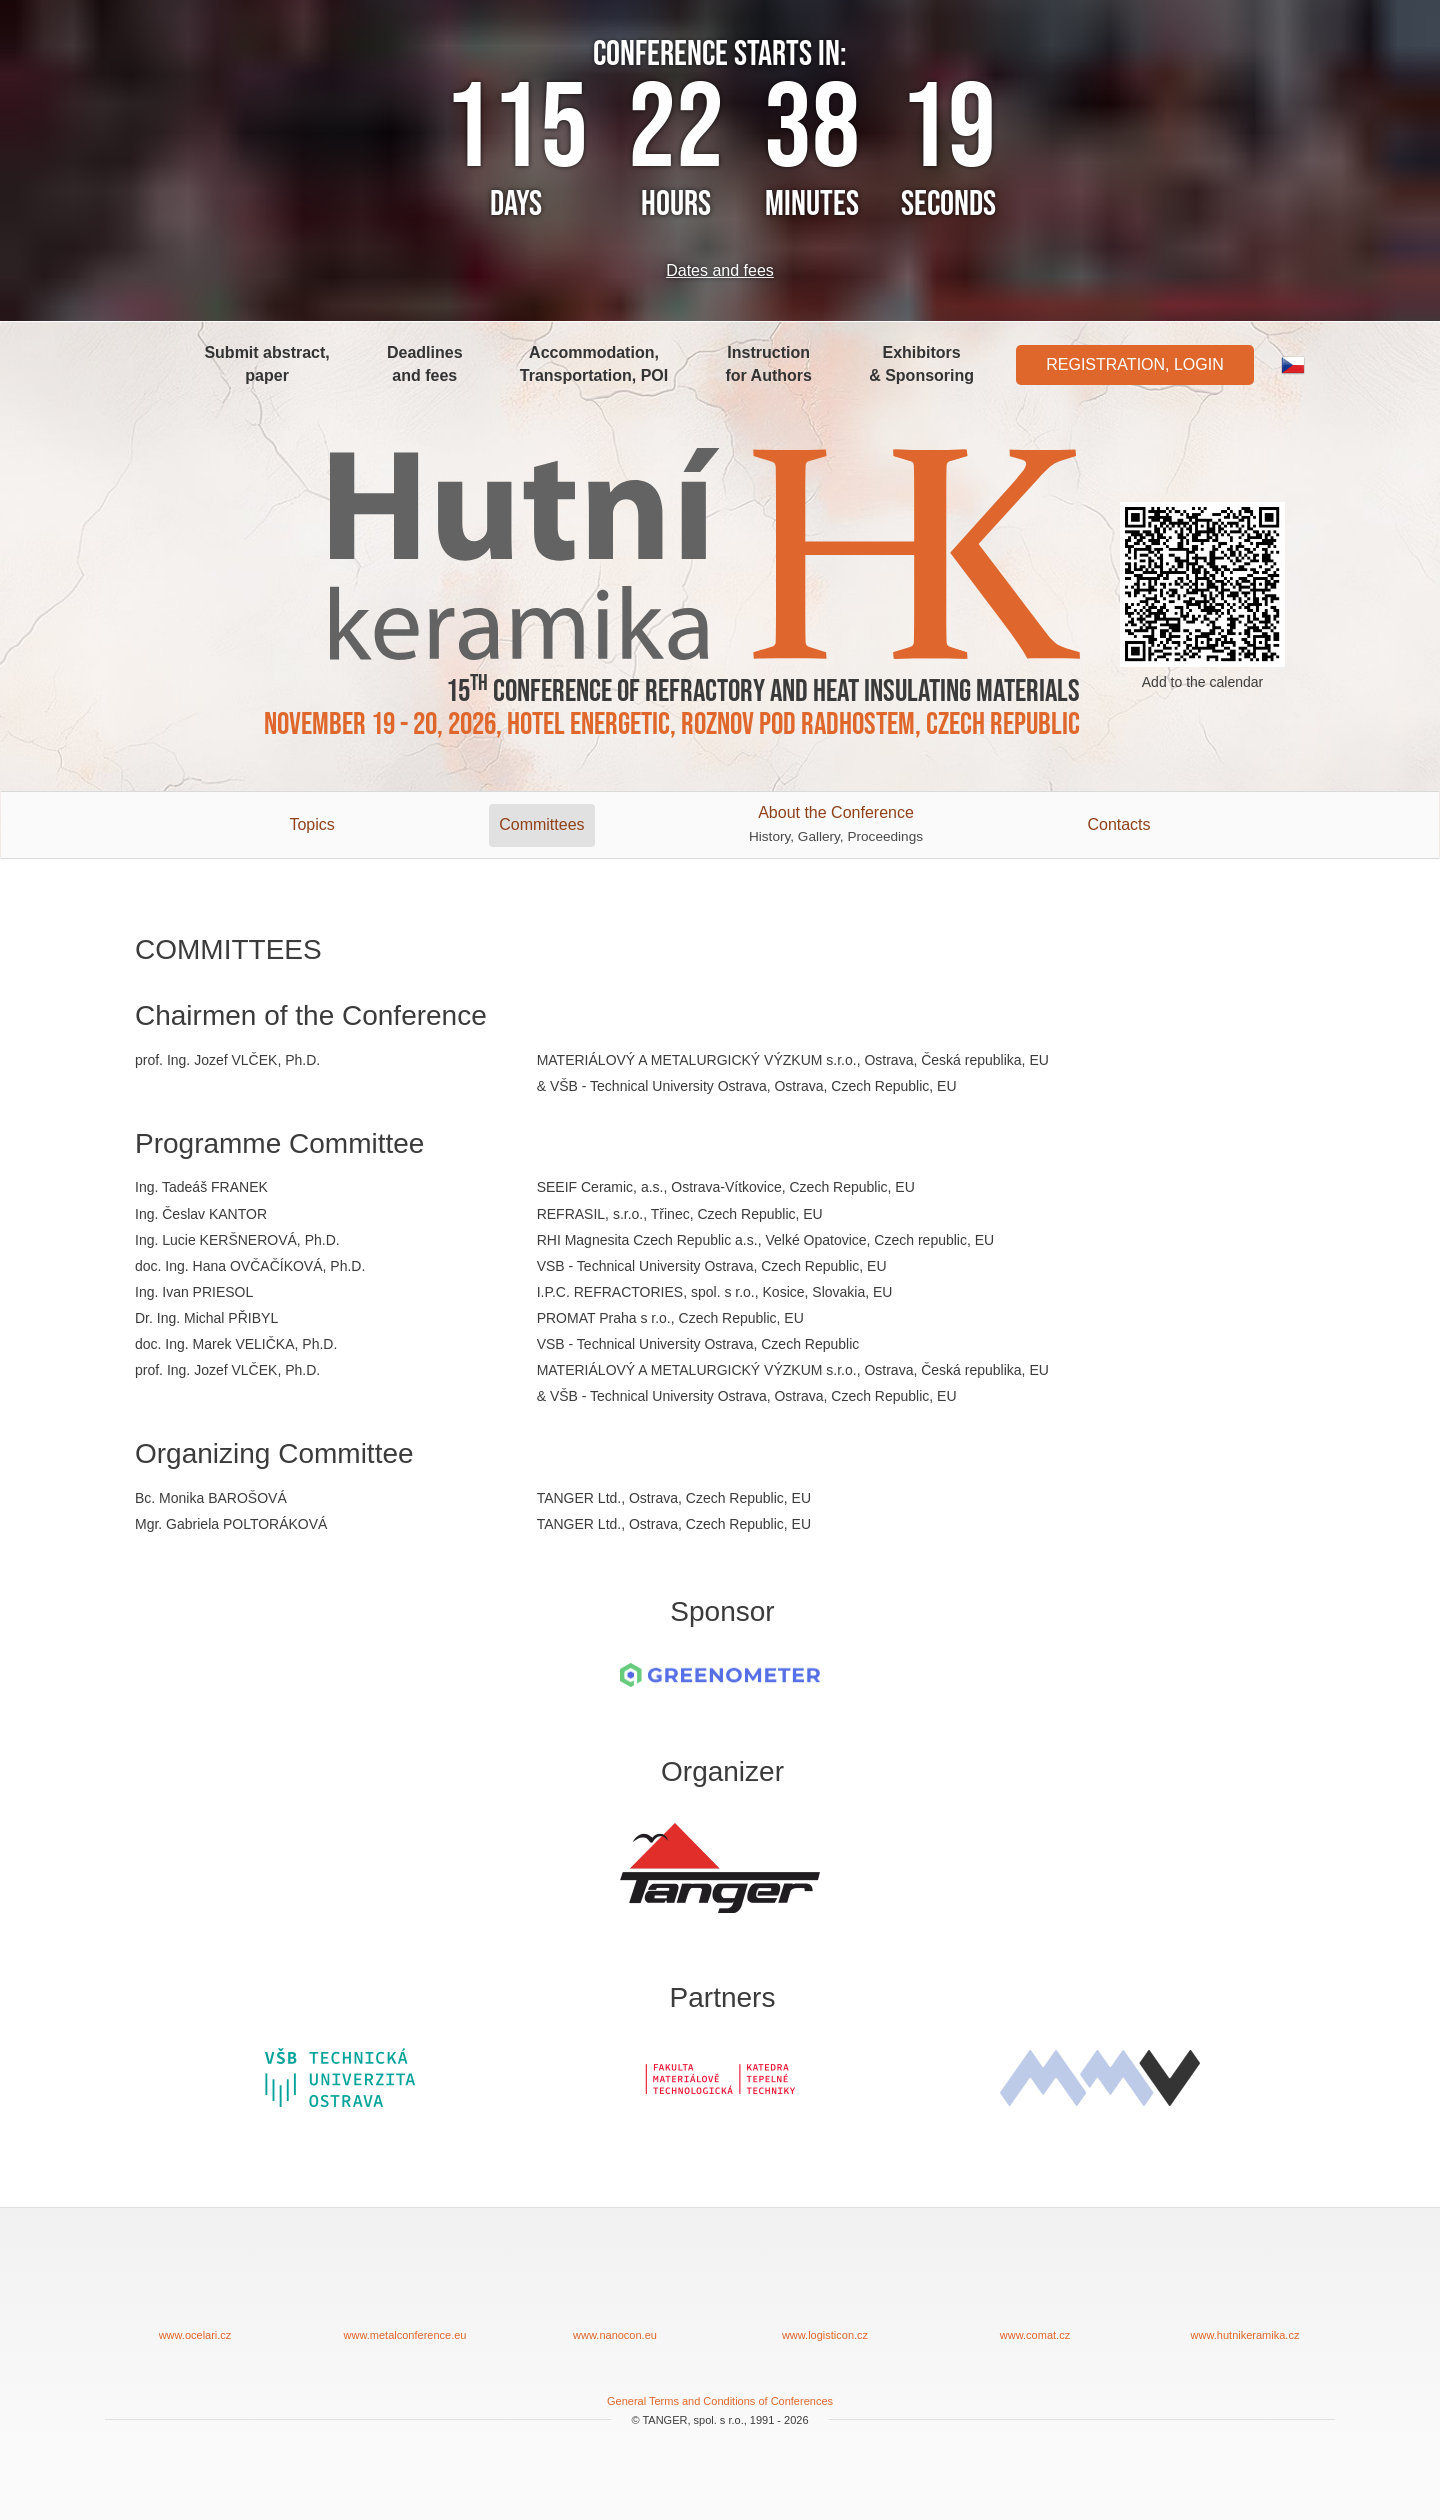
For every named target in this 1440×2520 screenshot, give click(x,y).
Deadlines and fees (425, 364)
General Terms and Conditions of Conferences (720, 2401)
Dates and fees (720, 270)
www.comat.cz (1035, 2289)
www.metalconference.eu (405, 2289)
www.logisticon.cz (825, 2289)
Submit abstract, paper (266, 364)
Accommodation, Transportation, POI (594, 364)
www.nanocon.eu (615, 2289)
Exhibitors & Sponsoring (921, 364)
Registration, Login (1135, 364)
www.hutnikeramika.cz (1245, 2289)
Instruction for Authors (768, 364)
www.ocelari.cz (195, 2289)
